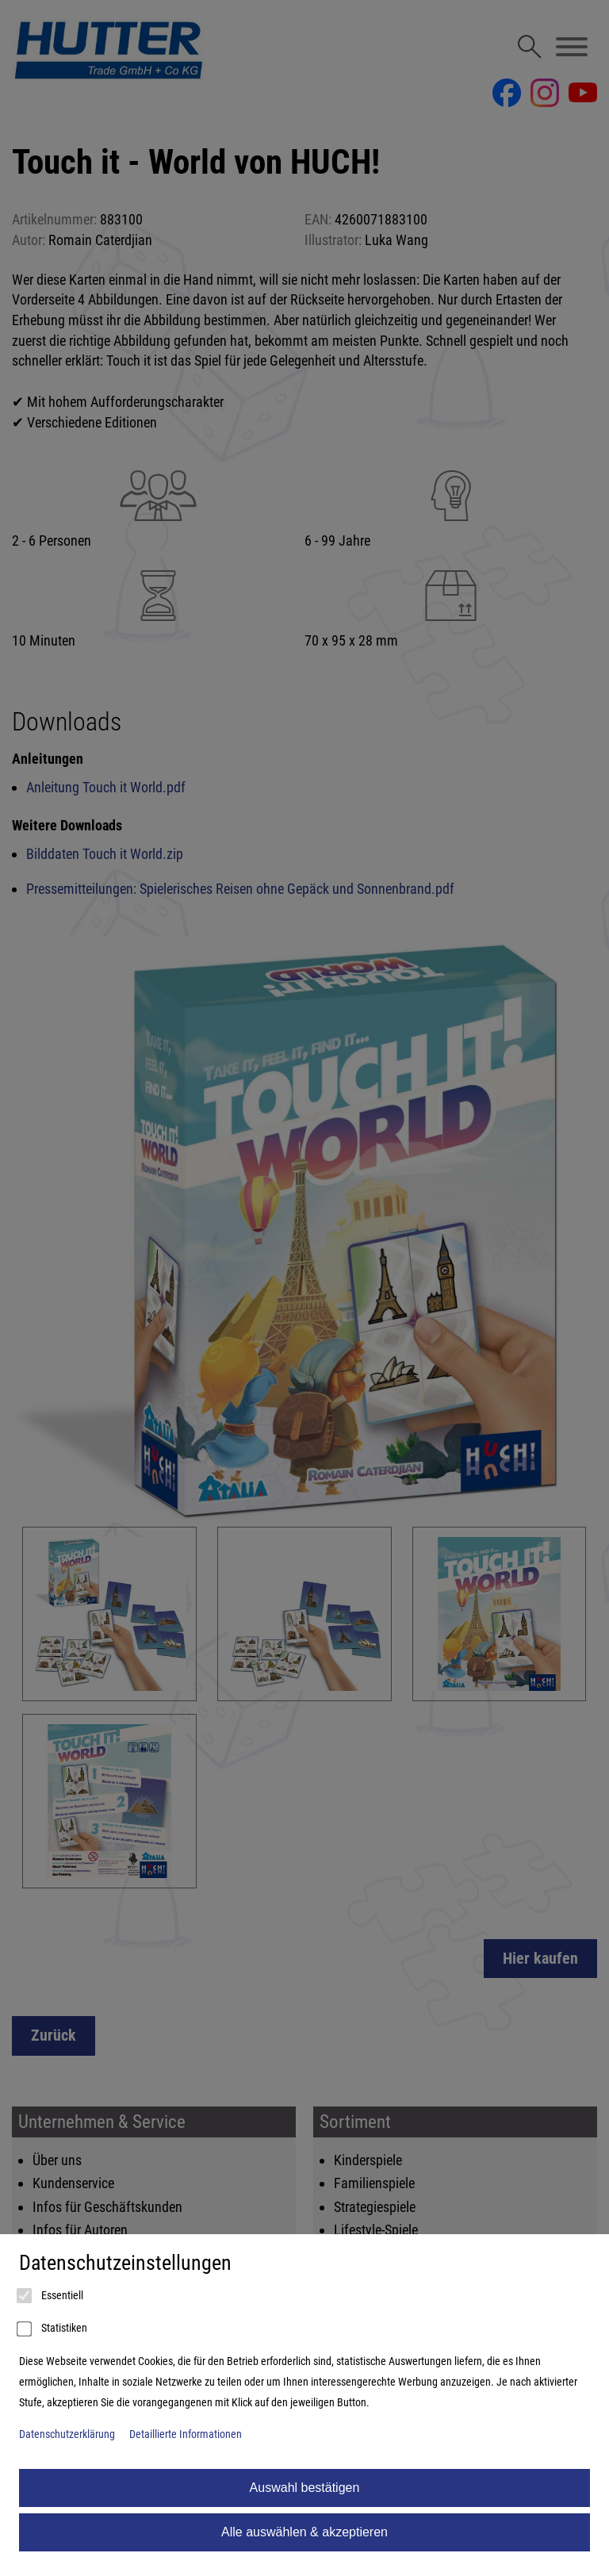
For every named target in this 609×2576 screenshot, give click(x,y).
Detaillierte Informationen (185, 2434)
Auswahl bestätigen (305, 2487)
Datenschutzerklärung (67, 2434)
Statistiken (53, 2329)
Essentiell (51, 2296)
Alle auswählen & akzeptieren (304, 2532)
